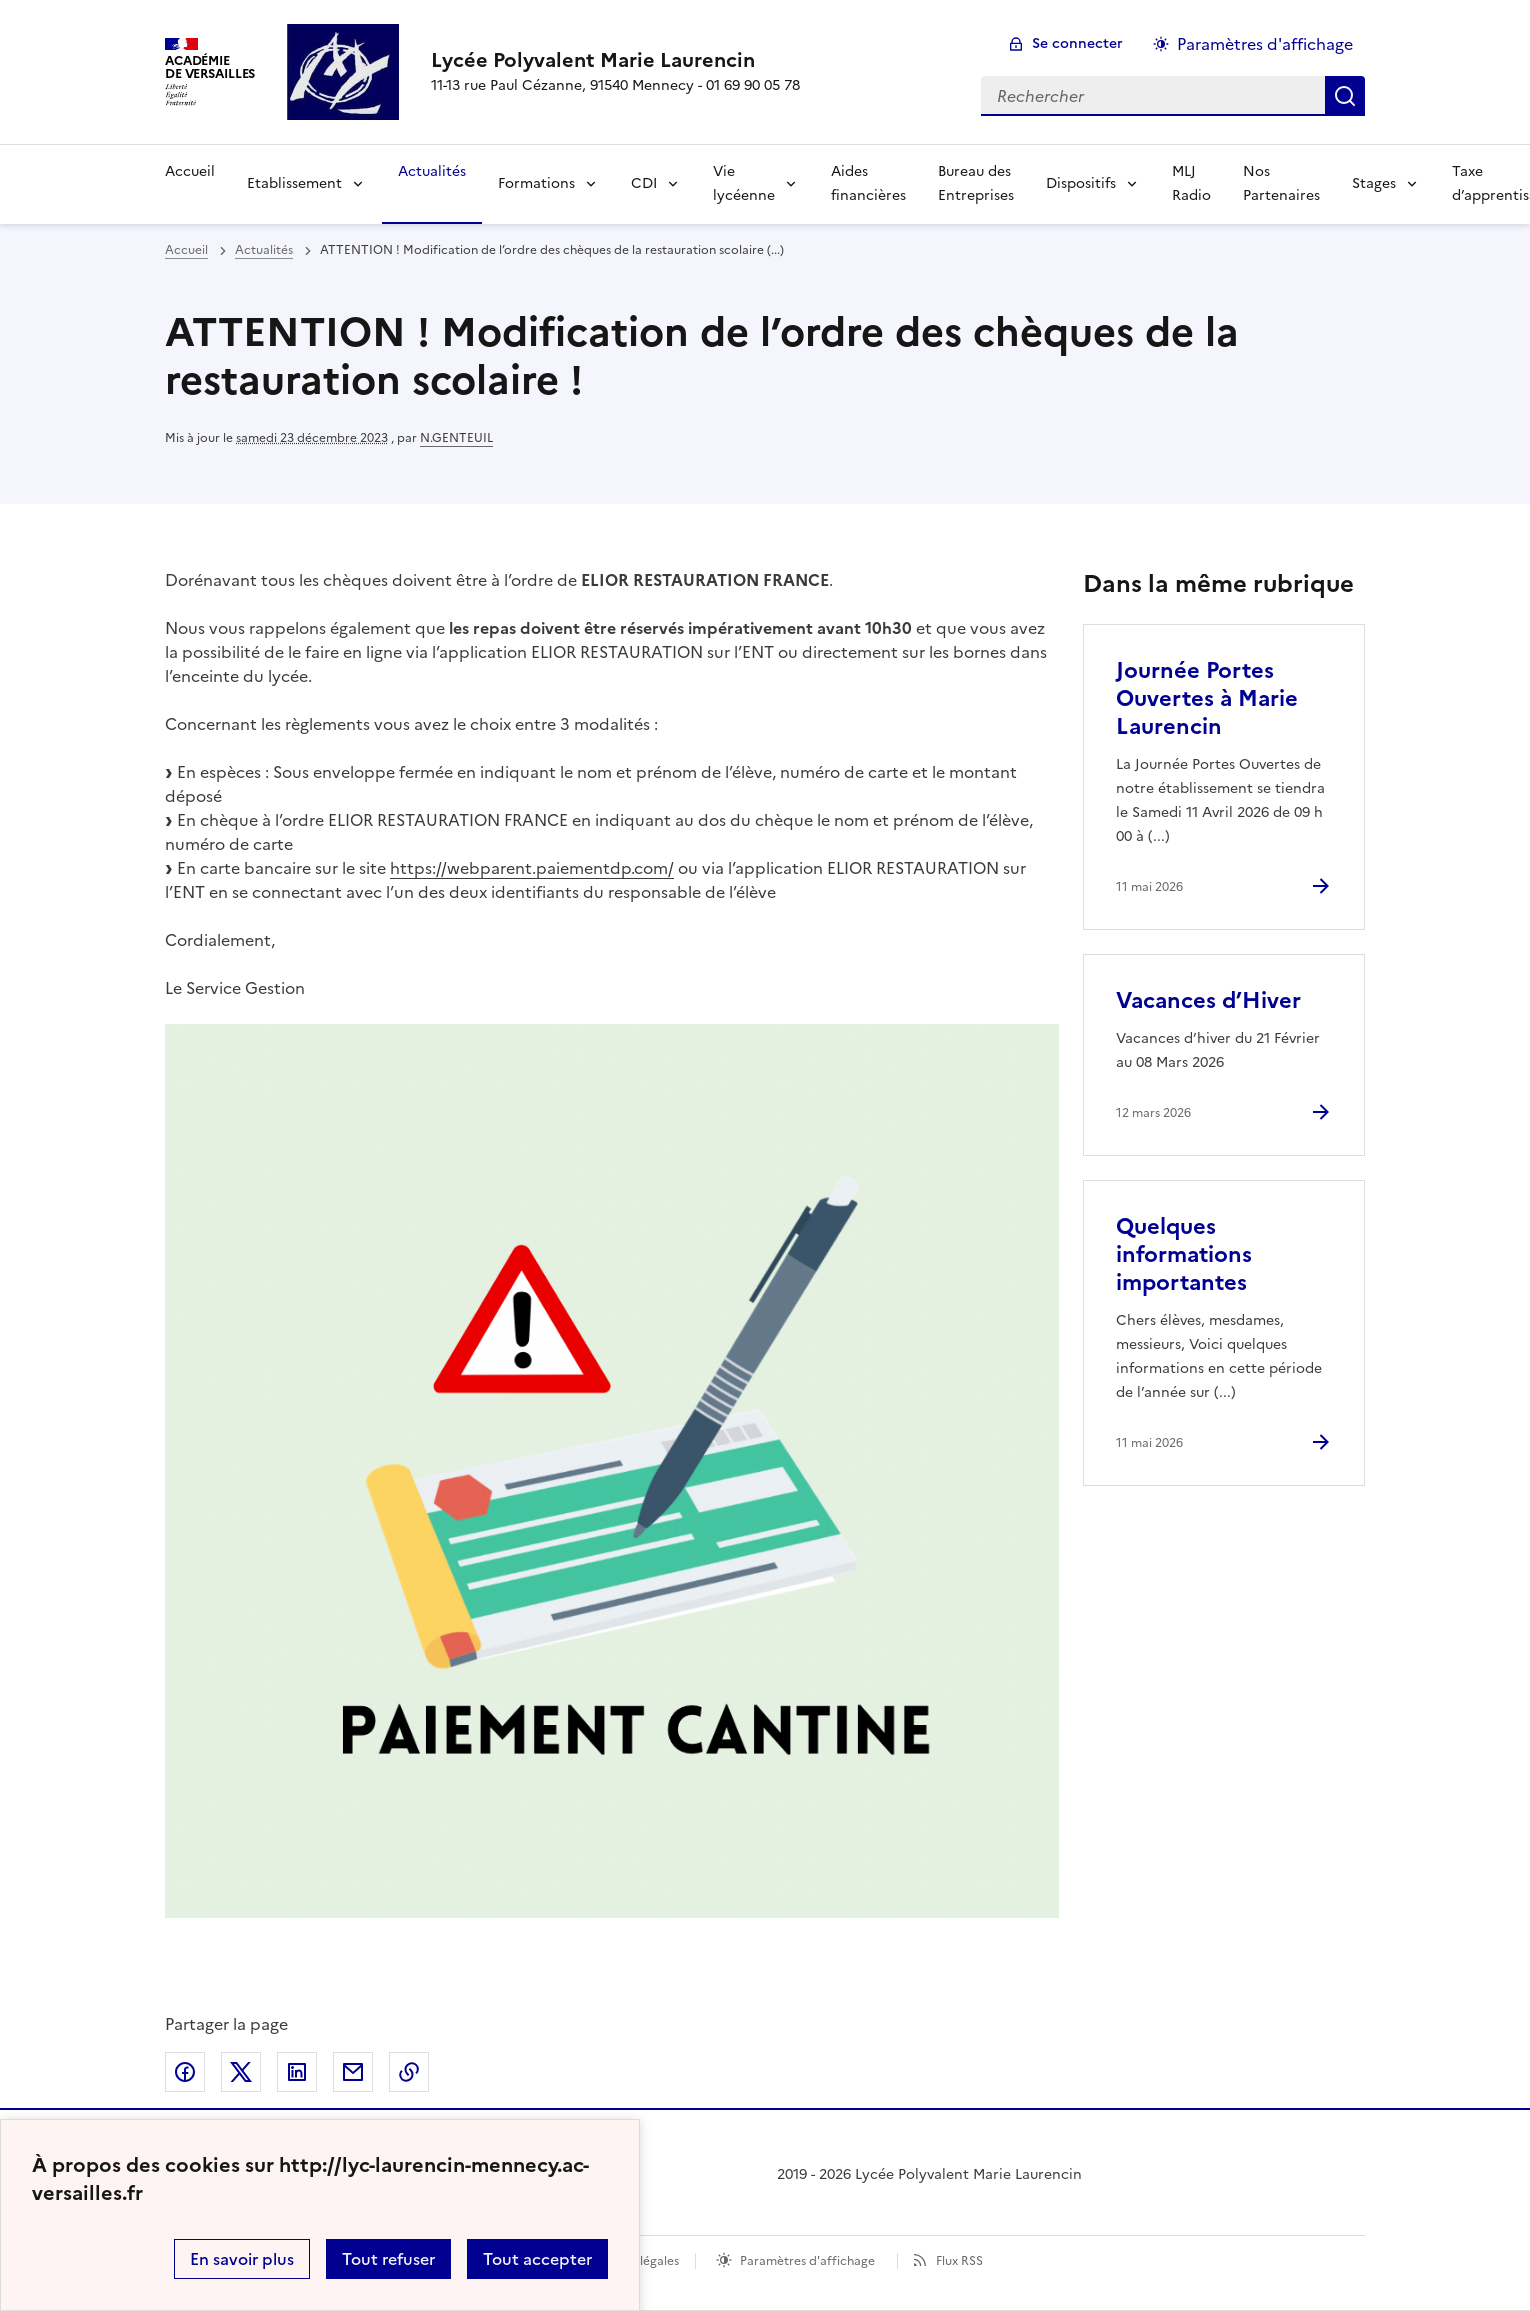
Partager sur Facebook (185, 2072)
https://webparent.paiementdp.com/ (532, 868)
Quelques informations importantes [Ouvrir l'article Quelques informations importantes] (1184, 1254)
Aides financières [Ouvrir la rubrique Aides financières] (868, 183)
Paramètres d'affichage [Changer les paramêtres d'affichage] (1265, 44)
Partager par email (353, 2072)
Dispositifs (1081, 183)
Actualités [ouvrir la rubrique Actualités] (264, 250)
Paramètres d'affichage (807, 2261)
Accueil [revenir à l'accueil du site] (186, 250)
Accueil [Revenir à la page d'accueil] (190, 171)
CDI (644, 183)
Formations (536, 183)
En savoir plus (242, 2259)
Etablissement (294, 183)
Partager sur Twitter (241, 2072)
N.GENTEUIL (456, 438)
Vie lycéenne (744, 183)
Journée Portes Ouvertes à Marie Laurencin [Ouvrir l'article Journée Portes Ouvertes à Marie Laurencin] (1207, 698)
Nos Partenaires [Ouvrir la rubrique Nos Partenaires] (1281, 183)
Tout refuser (388, 2259)
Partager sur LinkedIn (297, 2072)
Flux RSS (959, 2261)
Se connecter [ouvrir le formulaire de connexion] (1077, 43)
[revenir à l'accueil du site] (615, 60)
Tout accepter (537, 2259)
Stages (1374, 183)
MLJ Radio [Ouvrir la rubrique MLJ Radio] (1191, 183)
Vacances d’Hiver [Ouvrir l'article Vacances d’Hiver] (1208, 1000)
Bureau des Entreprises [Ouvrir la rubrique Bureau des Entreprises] (976, 183)
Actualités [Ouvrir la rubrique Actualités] (432, 171)
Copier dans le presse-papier (409, 2072)
